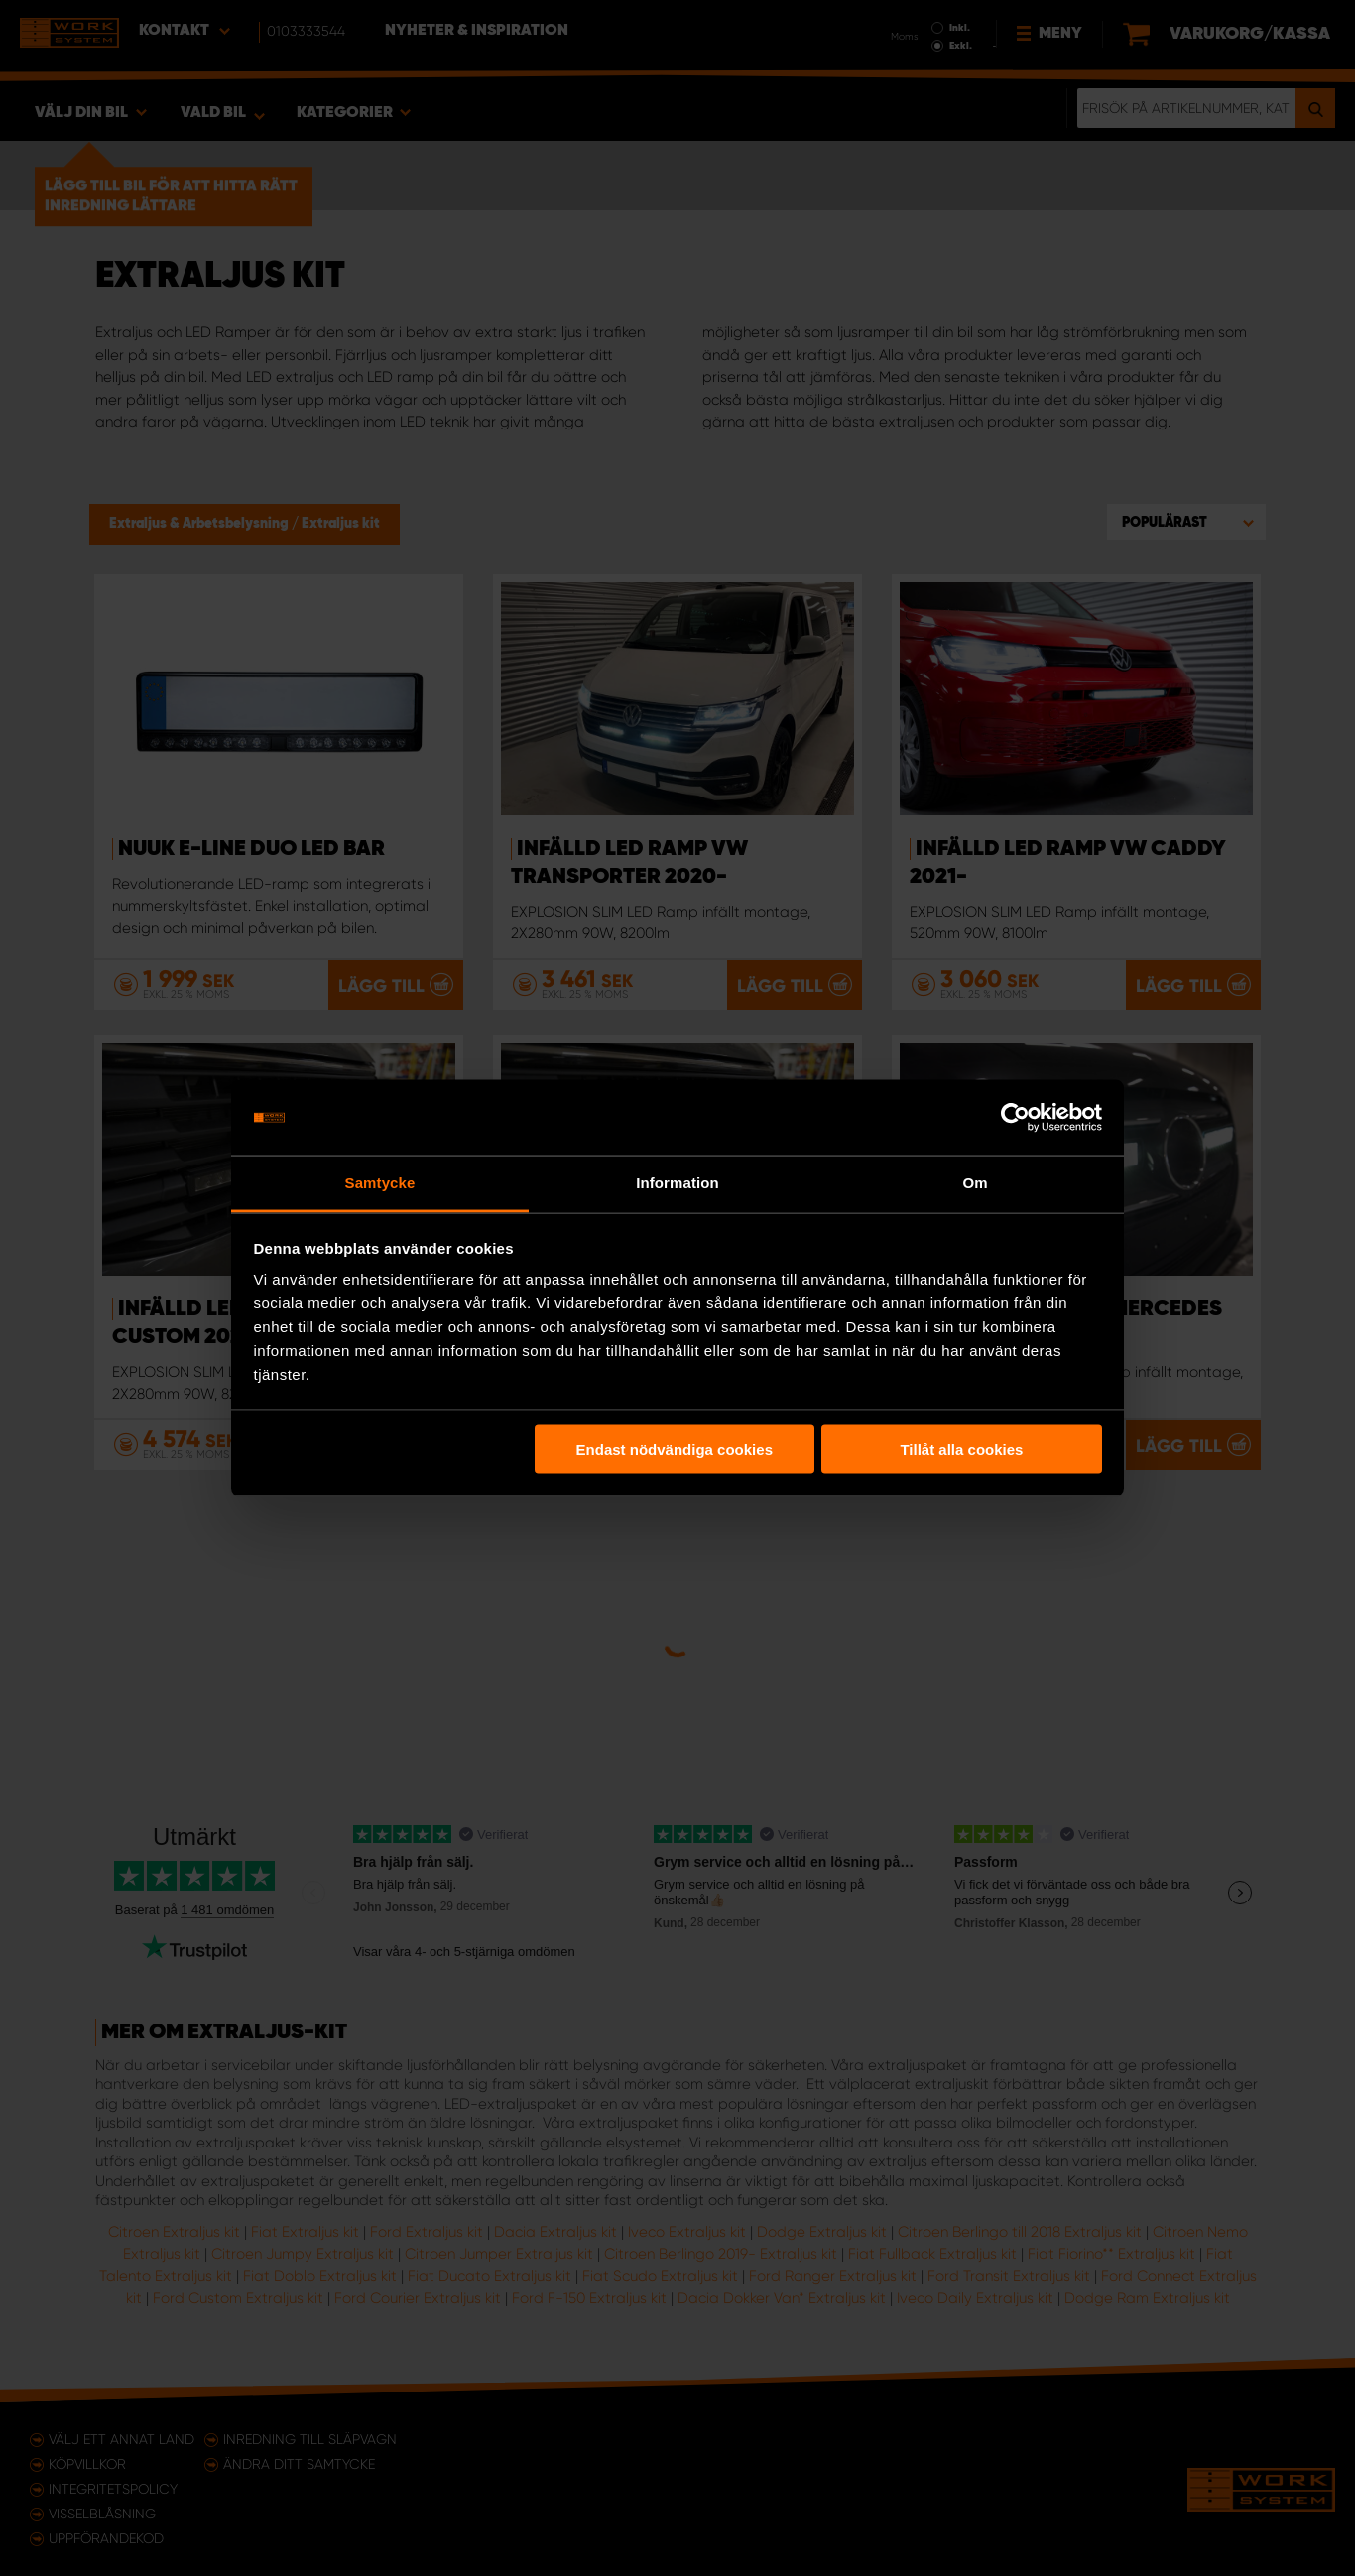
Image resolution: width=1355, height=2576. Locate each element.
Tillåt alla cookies (961, 1448)
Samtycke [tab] (380, 1182)
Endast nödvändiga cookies (674, 1448)
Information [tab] (677, 1182)
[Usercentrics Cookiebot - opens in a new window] (1015, 1118)
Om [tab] (974, 1182)
